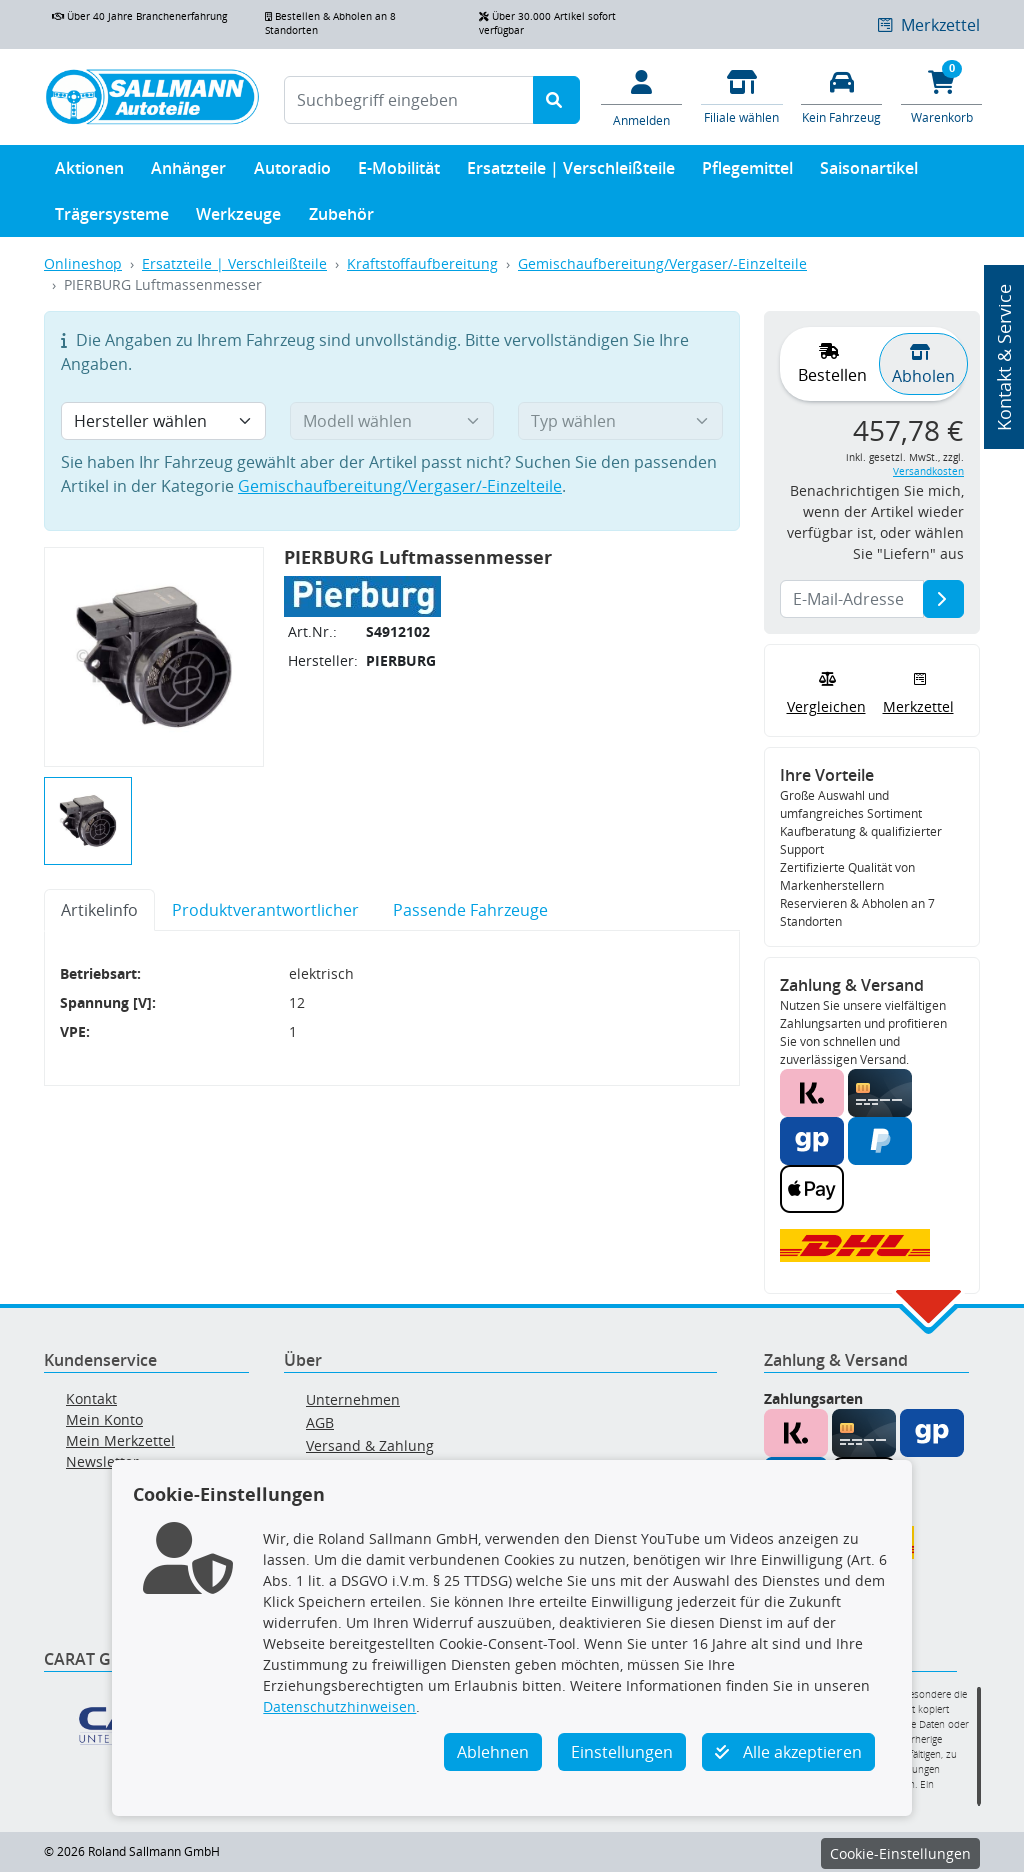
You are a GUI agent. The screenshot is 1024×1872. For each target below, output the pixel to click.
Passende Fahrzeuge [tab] (470, 910)
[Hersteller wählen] (163, 421)
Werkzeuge (238, 218)
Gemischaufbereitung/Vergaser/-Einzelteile (662, 263)
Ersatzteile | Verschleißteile (571, 172)
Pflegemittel (747, 172)
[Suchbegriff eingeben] (409, 100)
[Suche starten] (556, 100)
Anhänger (188, 172)
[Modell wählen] (392, 421)
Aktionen (89, 172)
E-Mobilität (399, 172)
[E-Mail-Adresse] (943, 599)
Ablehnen (493, 1752)
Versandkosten (928, 471)
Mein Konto (104, 1419)
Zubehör (341, 218)
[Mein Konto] (642, 97)
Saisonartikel (869, 172)
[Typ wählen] (620, 421)
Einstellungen (622, 1752)
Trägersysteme (112, 218)
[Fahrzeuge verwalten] (842, 95)
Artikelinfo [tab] (99, 910)
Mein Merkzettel (120, 1440)
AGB (320, 1422)
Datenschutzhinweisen (339, 1706)
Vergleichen (826, 691)
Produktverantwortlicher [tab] (265, 910)
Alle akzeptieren (788, 1752)
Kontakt (91, 1398)
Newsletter (102, 1461)
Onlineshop (83, 263)
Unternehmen (353, 1399)
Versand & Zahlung (370, 1445)
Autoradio (292, 172)
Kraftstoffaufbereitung (422, 263)
